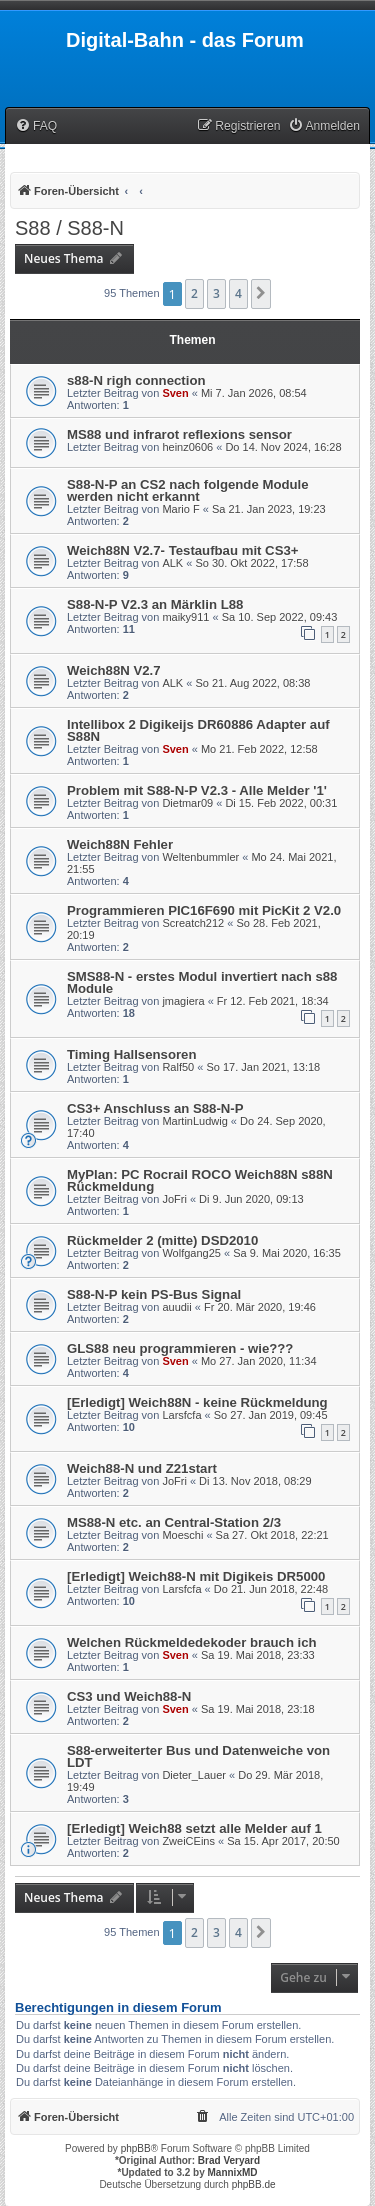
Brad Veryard (229, 2160)
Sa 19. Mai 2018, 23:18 (258, 1709)
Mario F (180, 509)
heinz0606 (187, 447)
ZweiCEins (188, 1841)
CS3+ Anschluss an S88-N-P (155, 1108)
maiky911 (185, 617)
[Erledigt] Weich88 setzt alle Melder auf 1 (194, 1828)
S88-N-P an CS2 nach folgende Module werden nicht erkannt (188, 490)
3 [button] (216, 293)
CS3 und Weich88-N (129, 1696)
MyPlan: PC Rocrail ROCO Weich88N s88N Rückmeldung (200, 1180)
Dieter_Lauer (194, 1775)
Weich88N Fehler (120, 844)
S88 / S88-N (69, 228)
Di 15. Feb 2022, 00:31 (281, 803)
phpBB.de (254, 2184)
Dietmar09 (187, 803)
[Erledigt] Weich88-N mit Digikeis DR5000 (196, 1576)
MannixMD (233, 2172)
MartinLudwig (194, 1121)
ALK (172, 563)
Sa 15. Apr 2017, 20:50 (283, 1841)
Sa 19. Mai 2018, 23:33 (258, 1655)
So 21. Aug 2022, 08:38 (252, 683)
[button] (261, 294)
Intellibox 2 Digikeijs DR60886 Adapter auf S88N (198, 730)
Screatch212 (193, 923)
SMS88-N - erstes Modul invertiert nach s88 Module (202, 982)
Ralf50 (178, 1067)
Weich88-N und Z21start (142, 1468)
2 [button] (194, 293)
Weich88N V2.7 (114, 670)
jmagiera (183, 1001)
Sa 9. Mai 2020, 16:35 (287, 1253)
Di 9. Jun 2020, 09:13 (251, 1199)
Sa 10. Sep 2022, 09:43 (280, 617)
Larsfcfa (181, 1415)
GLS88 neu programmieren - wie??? (180, 1348)
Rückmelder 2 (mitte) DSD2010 (162, 1240)
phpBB (136, 2148)
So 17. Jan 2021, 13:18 (263, 1067)
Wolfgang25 (191, 1253)
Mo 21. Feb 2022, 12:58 (259, 749)
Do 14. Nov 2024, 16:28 (283, 447)
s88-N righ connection (136, 380)
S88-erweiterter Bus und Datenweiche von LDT (198, 1756)
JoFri (174, 1199)
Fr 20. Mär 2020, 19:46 (260, 1307)
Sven (175, 393)
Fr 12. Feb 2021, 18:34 (273, 1001)
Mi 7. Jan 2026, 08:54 (254, 393)
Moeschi (182, 1535)
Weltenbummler (200, 857)
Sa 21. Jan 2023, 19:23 (269, 509)
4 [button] (238, 293)
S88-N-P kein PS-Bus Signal (154, 1294)
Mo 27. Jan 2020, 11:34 (259, 1361)
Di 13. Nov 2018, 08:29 (255, 1481)
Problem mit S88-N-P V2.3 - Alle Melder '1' (197, 790)
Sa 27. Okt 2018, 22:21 (272, 1535)
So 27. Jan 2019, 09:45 (271, 1415)
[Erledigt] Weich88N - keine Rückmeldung (197, 1402)
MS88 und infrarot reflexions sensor (179, 434)
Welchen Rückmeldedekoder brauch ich (192, 1642)
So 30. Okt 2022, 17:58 (251, 563)
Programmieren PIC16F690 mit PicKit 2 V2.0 (204, 910)
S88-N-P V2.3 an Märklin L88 (155, 604)
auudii (176, 1307)
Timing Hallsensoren (131, 1054)
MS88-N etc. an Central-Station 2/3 (174, 1522)
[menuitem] (36, 126)
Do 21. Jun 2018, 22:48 (271, 1589)
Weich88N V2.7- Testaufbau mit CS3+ (182, 550)
